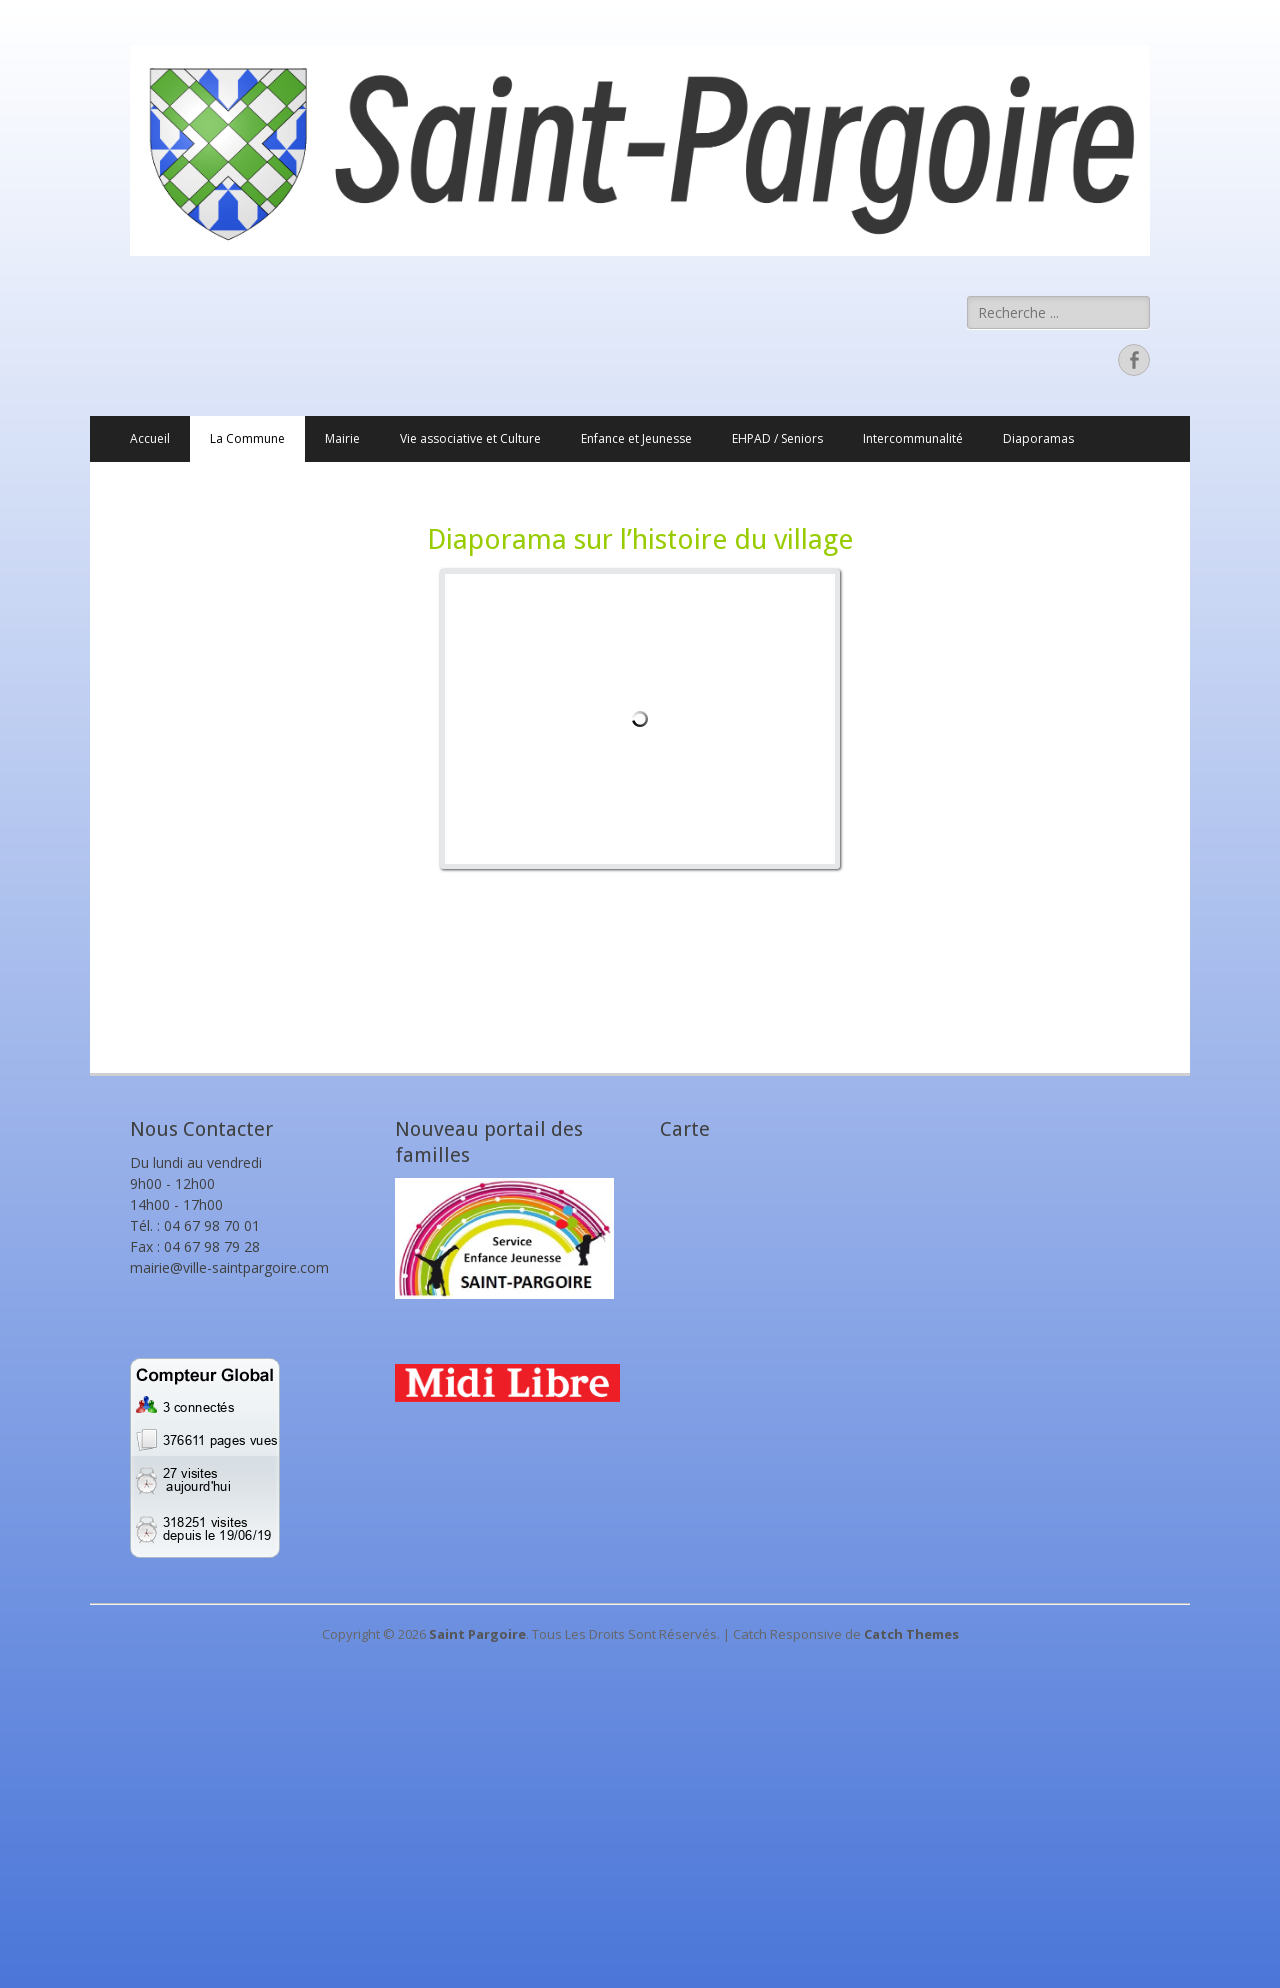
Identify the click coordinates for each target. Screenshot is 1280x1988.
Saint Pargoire (477, 1634)
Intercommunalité (913, 438)
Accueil (150, 438)
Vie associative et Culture (470, 438)
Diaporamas (1038, 438)
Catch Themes (911, 1634)
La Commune (247, 438)
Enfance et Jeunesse (636, 438)
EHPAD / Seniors (777, 438)
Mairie (342, 438)
